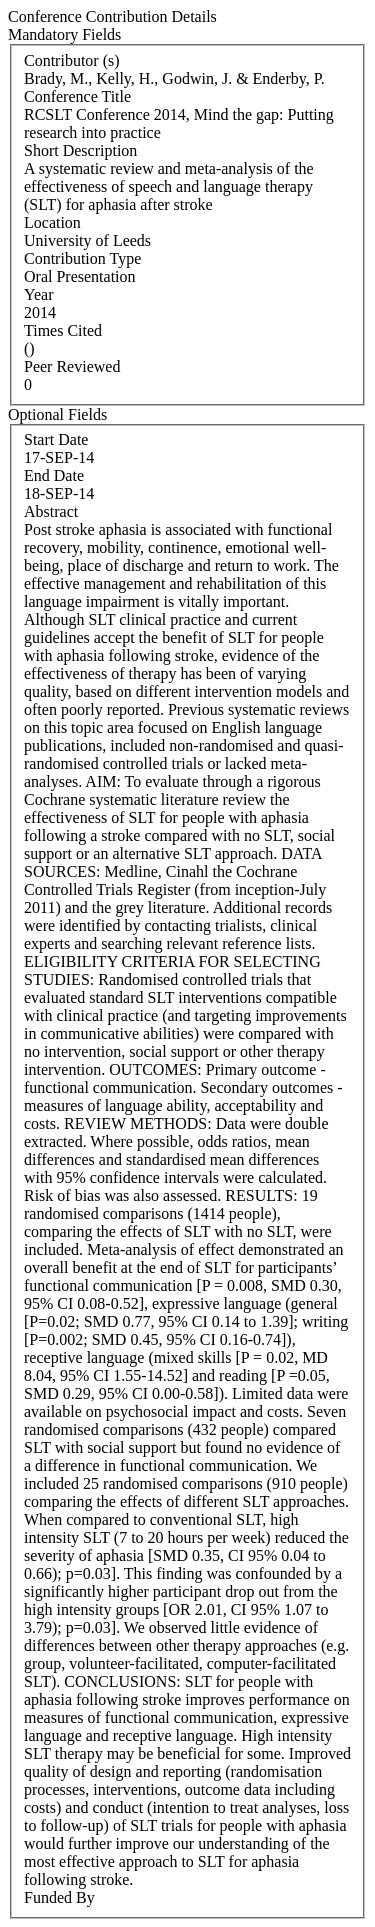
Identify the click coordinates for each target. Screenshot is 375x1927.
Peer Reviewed (72, 366)
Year (38, 294)
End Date (54, 475)
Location (52, 222)
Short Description (80, 150)
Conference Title (77, 96)
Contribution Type (82, 258)
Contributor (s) (72, 60)
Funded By (59, 1897)
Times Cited (63, 330)
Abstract (51, 511)
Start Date (56, 439)
